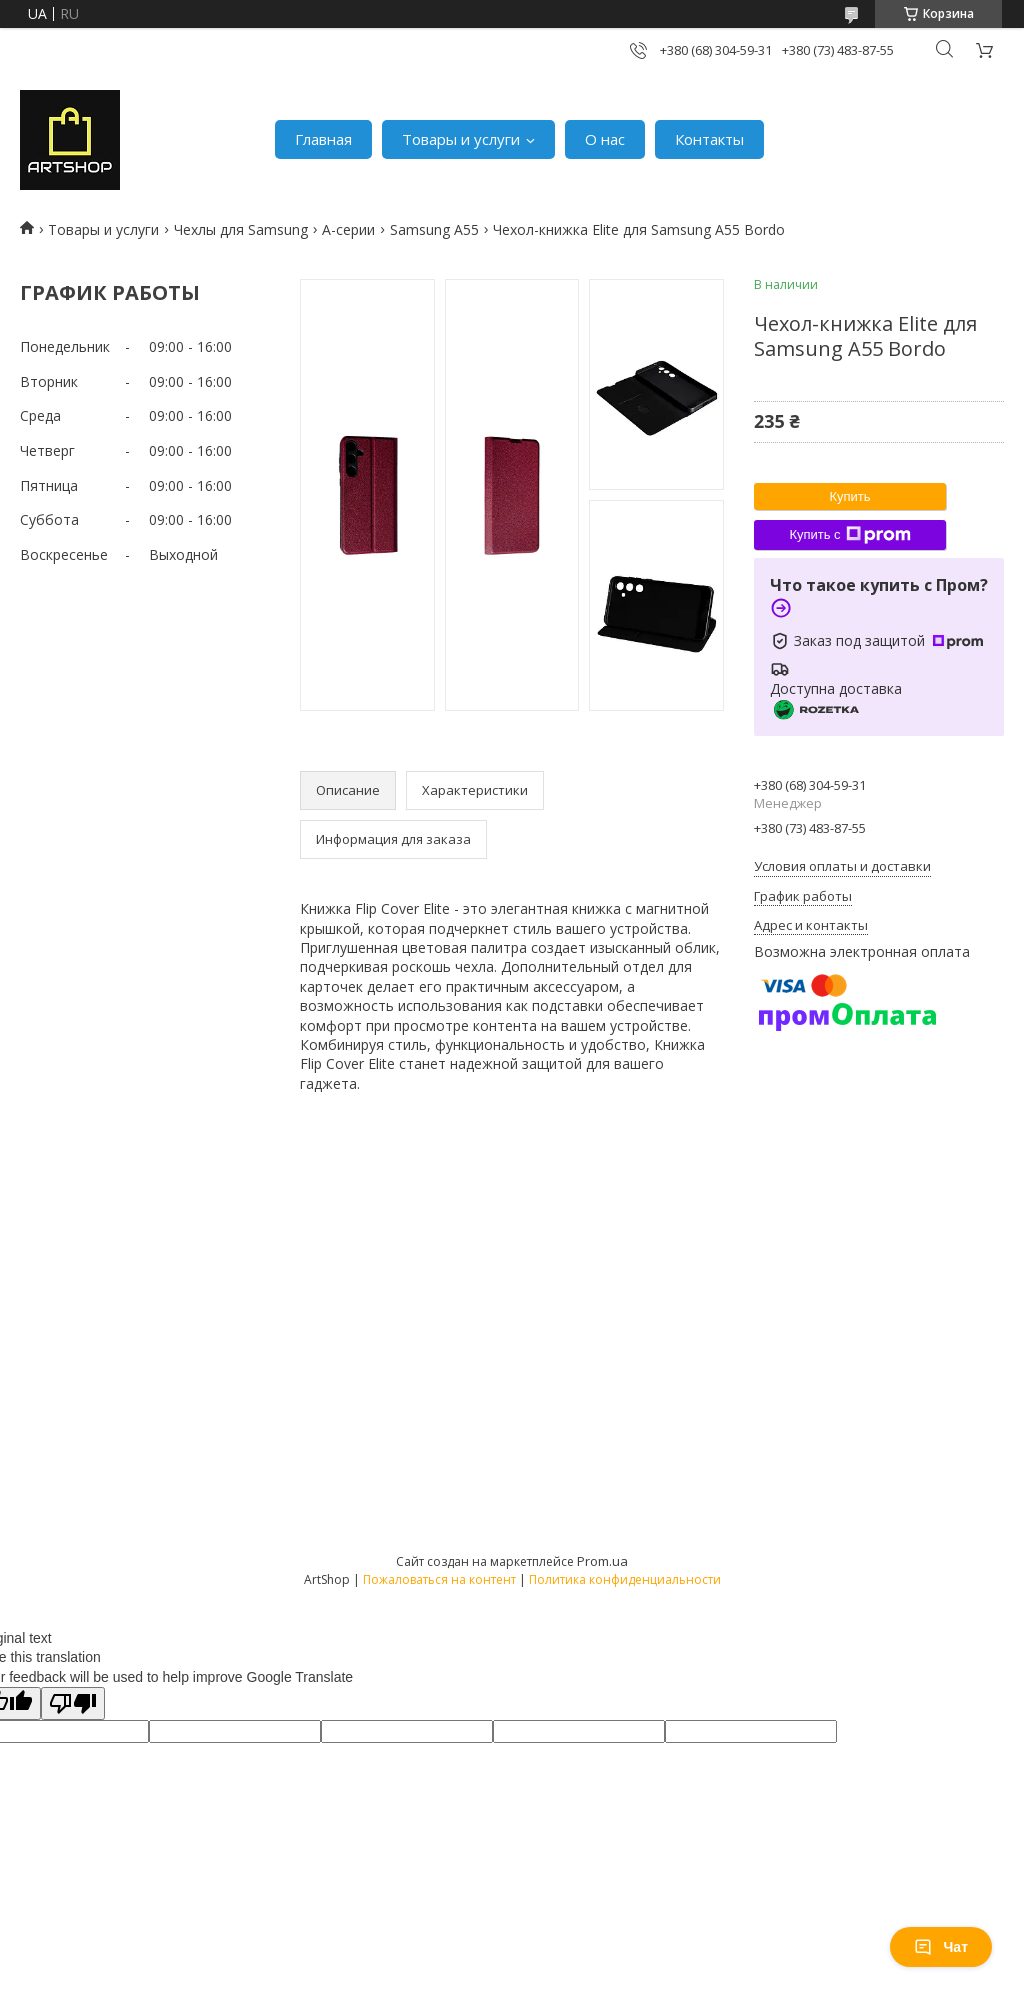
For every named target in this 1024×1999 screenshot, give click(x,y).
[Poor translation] (73, 1703)
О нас (605, 139)
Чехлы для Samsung (241, 229)
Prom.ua (602, 1561)
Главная (323, 139)
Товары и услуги (461, 139)
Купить (849, 496)
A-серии (348, 229)
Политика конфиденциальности (625, 1579)
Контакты (709, 139)
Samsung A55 (434, 229)
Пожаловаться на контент (439, 1579)
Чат (941, 1947)
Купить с (849, 535)
